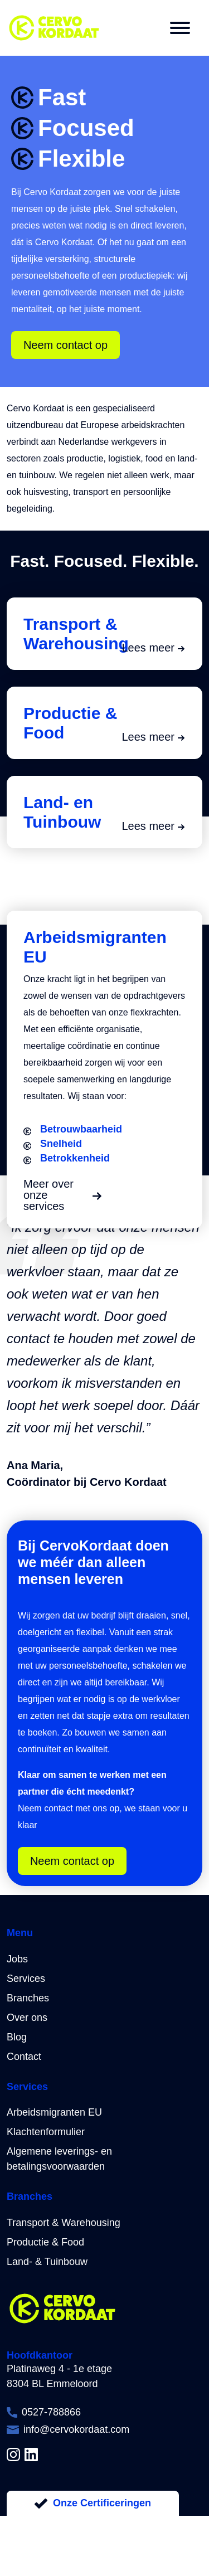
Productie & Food (45, 2242)
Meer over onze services (62, 1195)
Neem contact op (65, 345)
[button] (180, 28)
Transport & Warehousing (63, 2222)
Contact (24, 2056)
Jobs (17, 1959)
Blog (17, 2037)
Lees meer (154, 647)
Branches (28, 1998)
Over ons (27, 2017)
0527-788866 (51, 2412)
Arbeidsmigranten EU (54, 2112)
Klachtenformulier (46, 2131)
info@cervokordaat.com (76, 2429)
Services (26, 1978)
